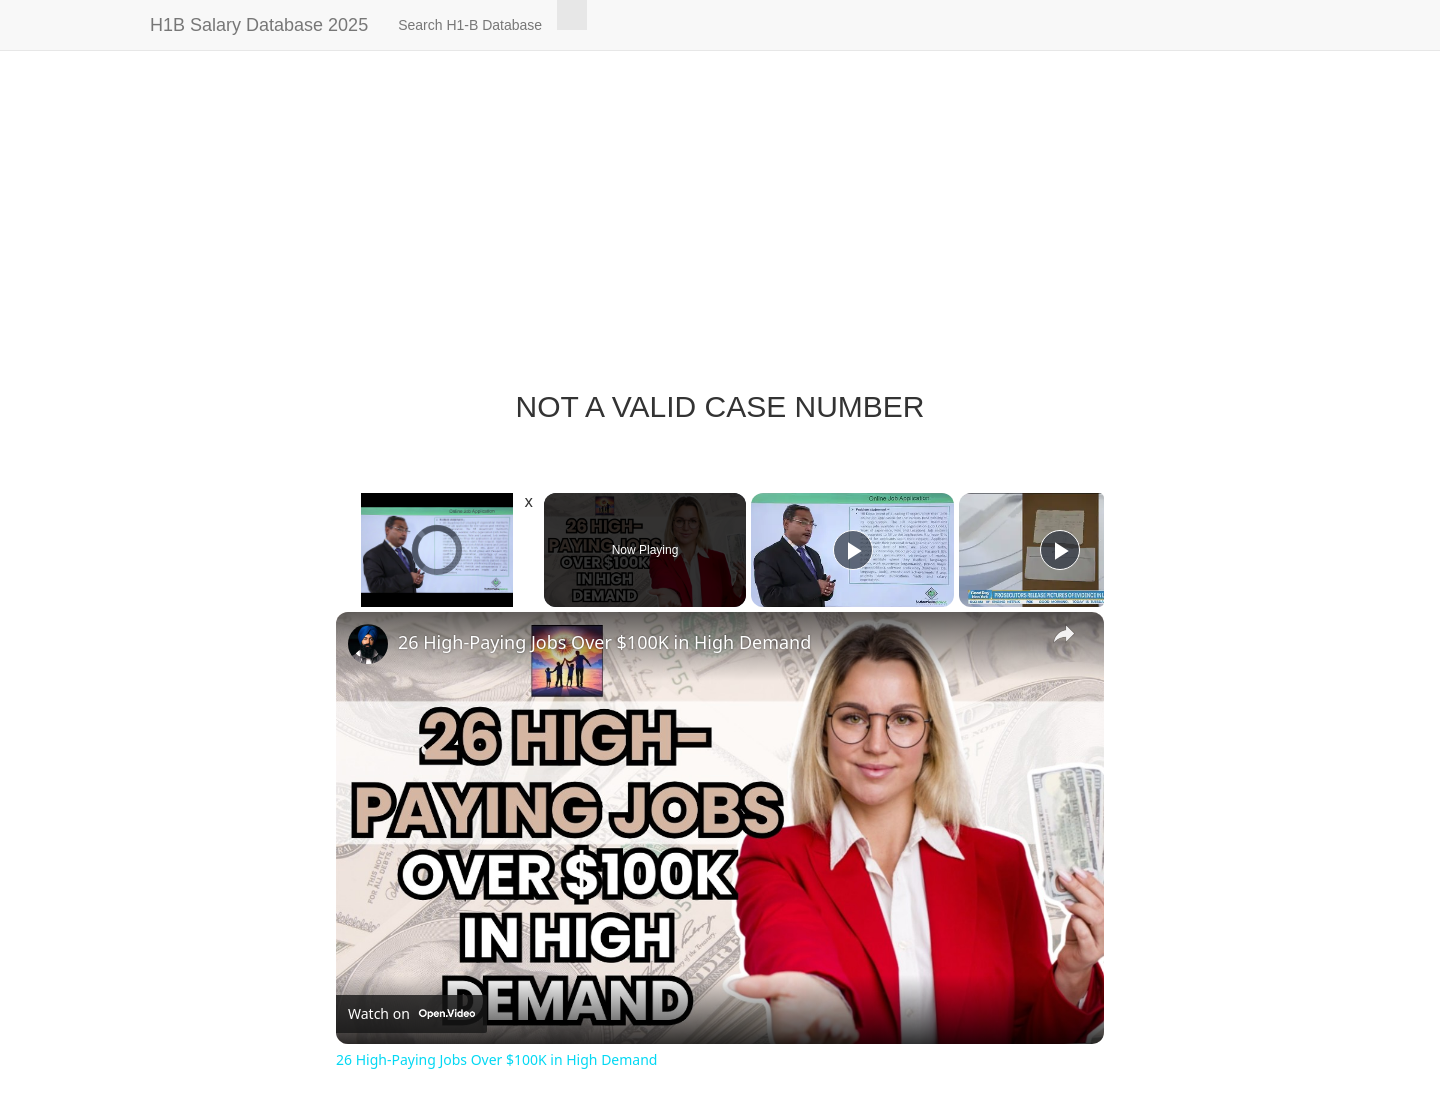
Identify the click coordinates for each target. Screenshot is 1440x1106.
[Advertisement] (720, 230)
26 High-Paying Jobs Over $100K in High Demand (604, 642)
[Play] (853, 550)
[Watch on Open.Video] (411, 1014)
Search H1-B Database (470, 25)
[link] (368, 644)
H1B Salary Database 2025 (259, 25)
